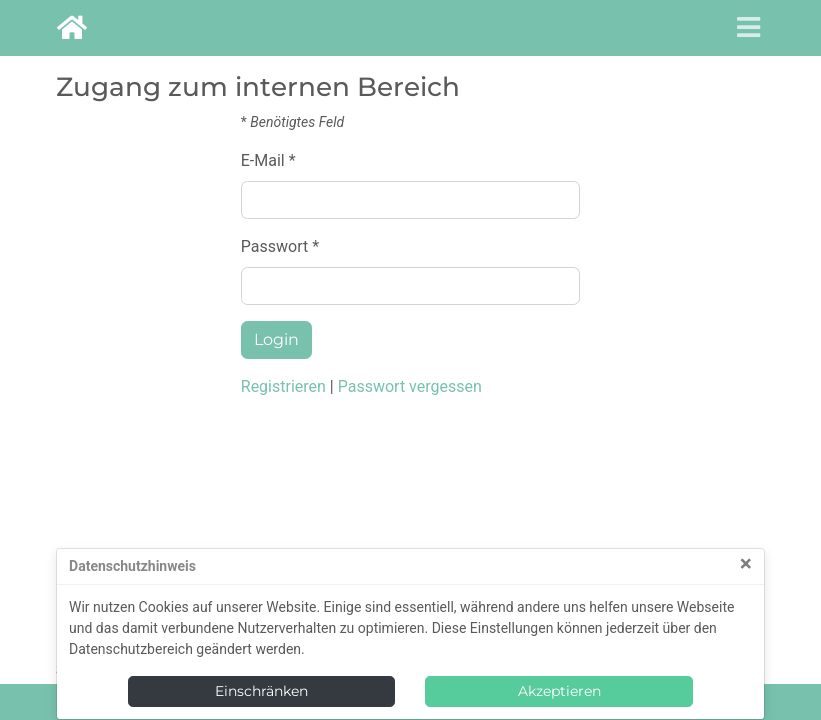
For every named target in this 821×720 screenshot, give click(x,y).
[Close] (746, 564)
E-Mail (263, 160)
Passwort (274, 246)
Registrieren (283, 386)
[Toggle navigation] (742, 27)
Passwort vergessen (410, 386)
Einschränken (261, 691)
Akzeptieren (559, 691)
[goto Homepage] (71, 28)
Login (276, 339)
